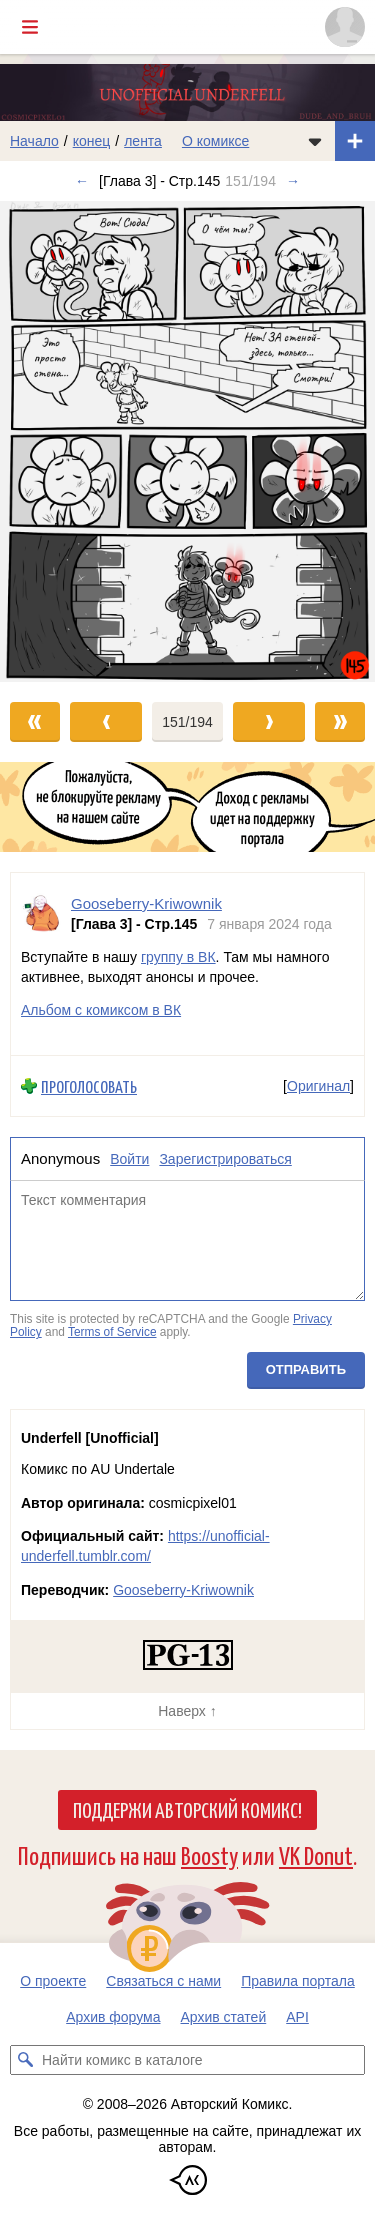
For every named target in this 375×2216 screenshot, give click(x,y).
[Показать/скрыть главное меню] (30, 27)
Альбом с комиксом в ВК (101, 1010)
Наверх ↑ (187, 1711)
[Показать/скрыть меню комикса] (315, 141)
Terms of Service (112, 1333)
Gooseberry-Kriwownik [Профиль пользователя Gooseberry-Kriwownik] (146, 903)
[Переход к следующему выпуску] (187, 441)
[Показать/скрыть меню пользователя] (345, 27)
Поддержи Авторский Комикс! (187, 1809)
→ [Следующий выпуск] (293, 181)
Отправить (306, 1369)
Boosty (209, 1854)
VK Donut (316, 1854)
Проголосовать (89, 1086)
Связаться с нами (163, 1981)
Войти (129, 1159)
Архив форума (113, 2017)
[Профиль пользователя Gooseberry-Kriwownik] (41, 913)
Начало (34, 141)
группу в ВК (178, 957)
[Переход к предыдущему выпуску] (47, 441)
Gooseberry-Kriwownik (183, 1590)
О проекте (53, 1981)
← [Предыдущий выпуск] (82, 181)
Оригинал (318, 1086)
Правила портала (298, 1981)
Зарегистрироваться (225, 1159)
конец (92, 141)
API (297, 2017)
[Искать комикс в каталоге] (25, 2060)
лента (143, 141)
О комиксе (215, 141)
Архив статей (224, 2017)
